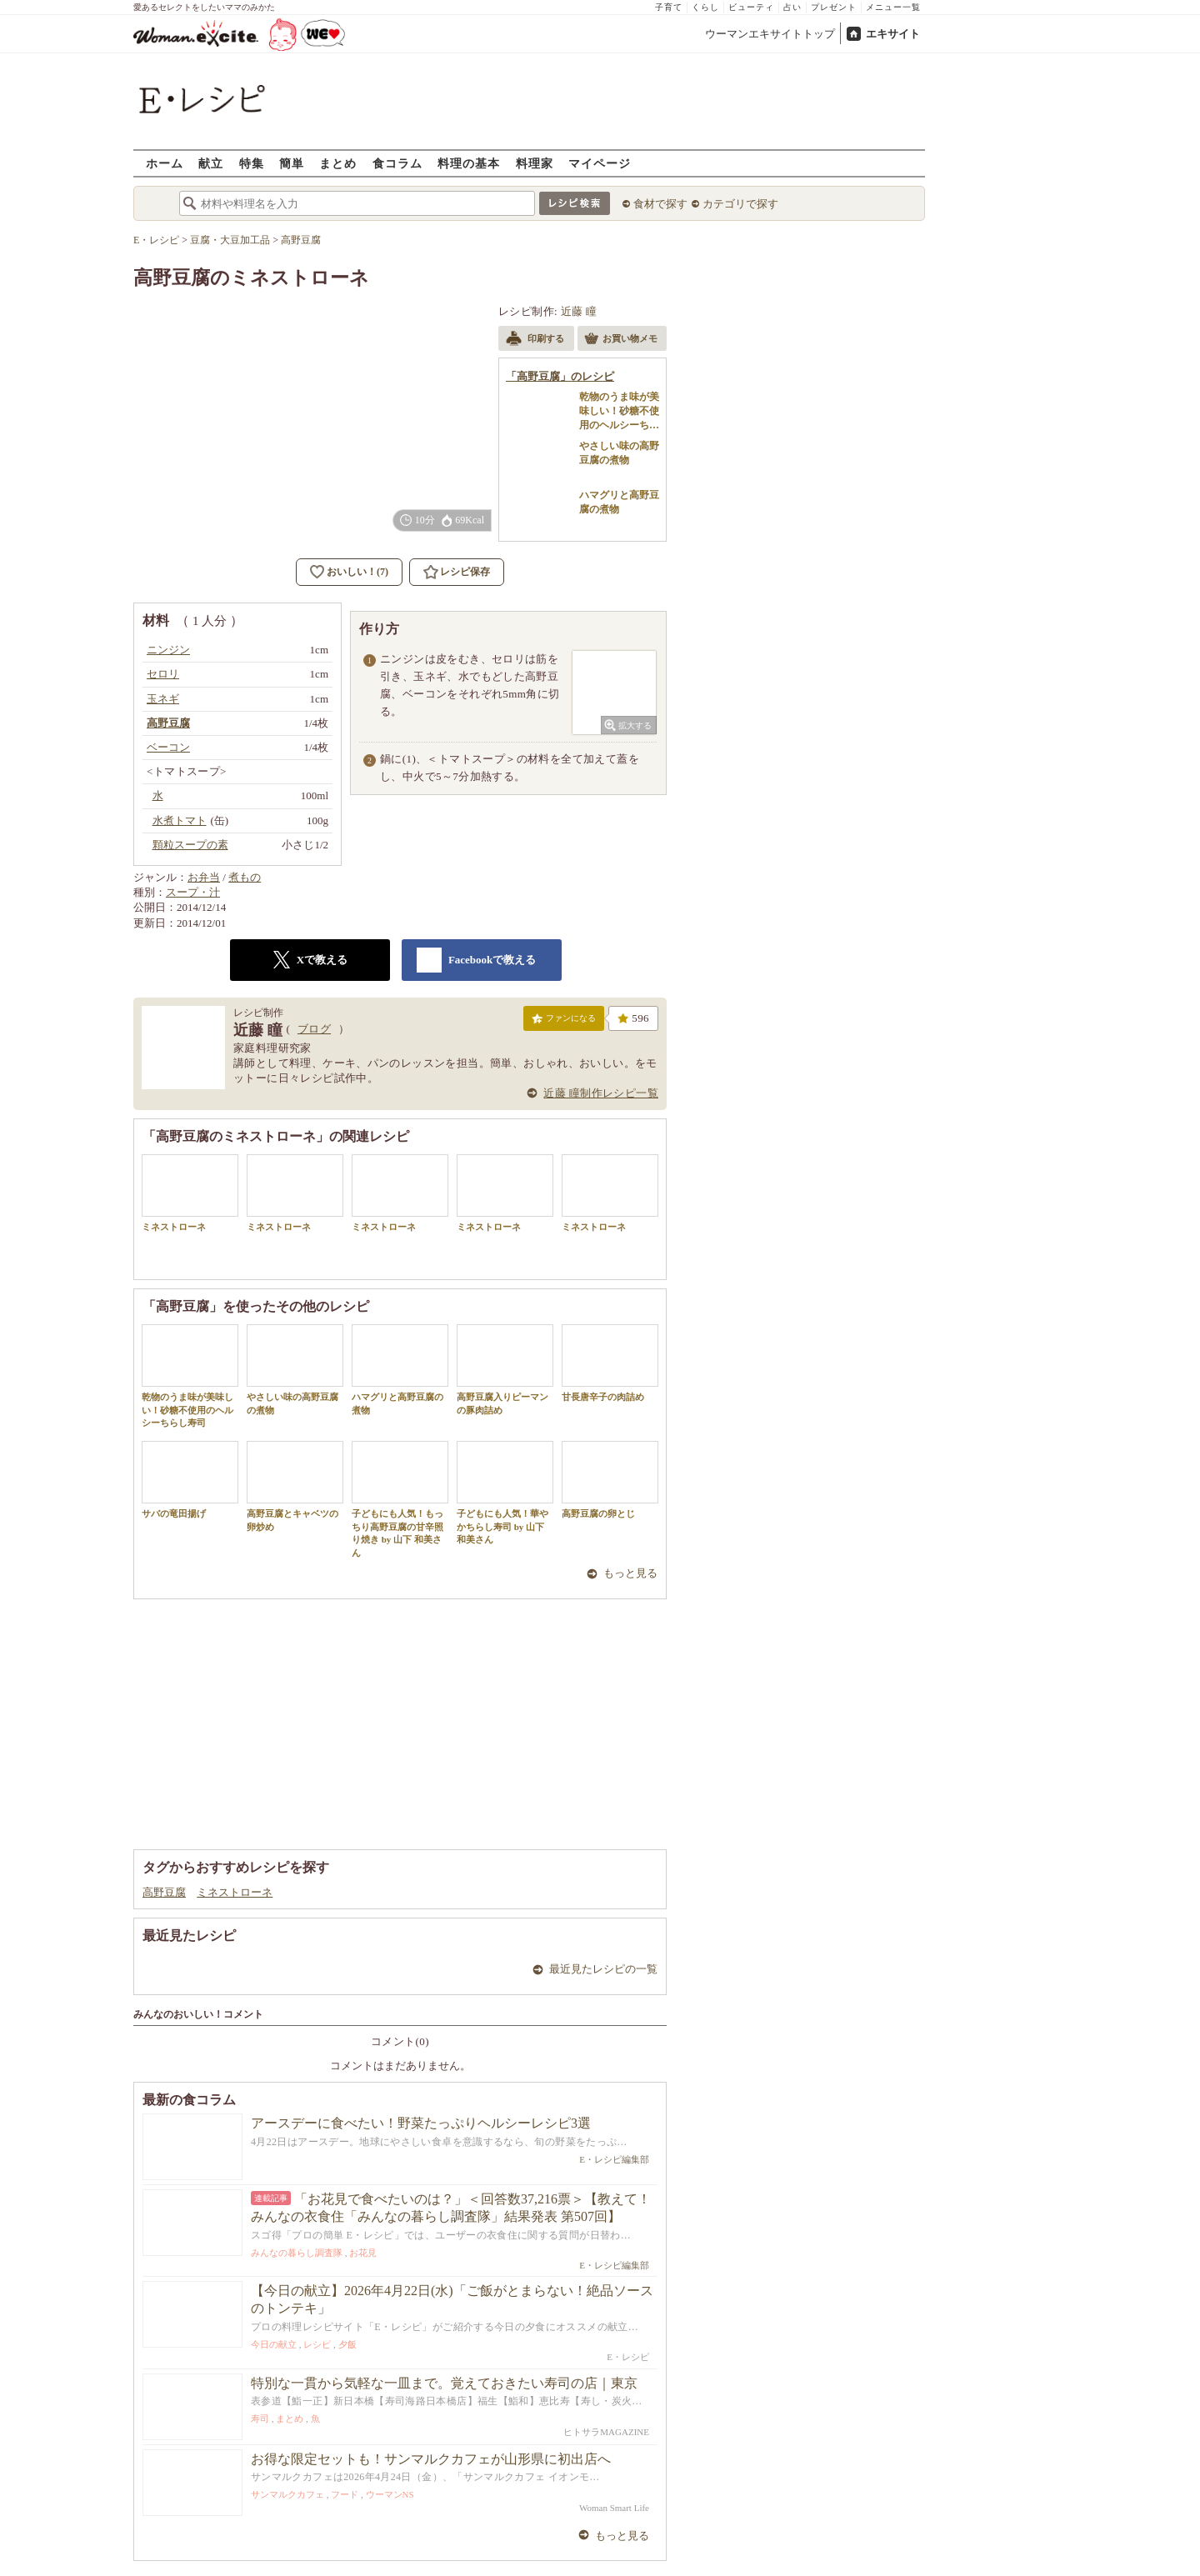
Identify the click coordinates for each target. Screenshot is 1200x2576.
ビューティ (751, 7)
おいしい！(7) (357, 572)
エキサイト (893, 34)
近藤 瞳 (579, 311)
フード (344, 2494)
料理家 (534, 163)
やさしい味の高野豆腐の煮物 (295, 1369)
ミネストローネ (190, 1193)
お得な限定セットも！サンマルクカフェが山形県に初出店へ (431, 2459)
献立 (210, 163)
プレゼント (834, 7)
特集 (251, 163)
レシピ (317, 2344)
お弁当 (204, 877)
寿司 (260, 2418)
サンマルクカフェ (287, 2494)
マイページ (599, 163)
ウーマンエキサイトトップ (770, 34)
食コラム (397, 163)
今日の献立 (274, 2344)
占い (792, 7)
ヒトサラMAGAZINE (606, 2432)
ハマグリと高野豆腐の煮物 (400, 1369)
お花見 (363, 2253)
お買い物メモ (621, 340)
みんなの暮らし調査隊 (296, 2253)
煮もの (244, 877)
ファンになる (564, 1022)
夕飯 (347, 2344)
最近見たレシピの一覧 (603, 1969)
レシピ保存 (465, 572)
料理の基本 (469, 163)
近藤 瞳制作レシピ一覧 (600, 1093)
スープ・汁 (193, 892)
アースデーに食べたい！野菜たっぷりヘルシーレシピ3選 (421, 2123)
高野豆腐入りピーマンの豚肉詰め (505, 1369)
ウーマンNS (390, 2494)
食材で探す (660, 204)
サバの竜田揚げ (190, 1479)
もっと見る (630, 1573)
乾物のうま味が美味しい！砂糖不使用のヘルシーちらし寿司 (190, 1376)
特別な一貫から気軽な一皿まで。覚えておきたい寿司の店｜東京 (444, 2383)
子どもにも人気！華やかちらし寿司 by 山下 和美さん (505, 1492)
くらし (705, 7)
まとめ (338, 163)
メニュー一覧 (893, 7)
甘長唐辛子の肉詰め (610, 1363)
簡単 (291, 163)
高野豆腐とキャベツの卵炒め (295, 1486)
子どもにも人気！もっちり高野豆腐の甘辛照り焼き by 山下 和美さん (400, 1499)
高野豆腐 (164, 1892)
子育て (668, 7)
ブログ (314, 1029)
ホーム (164, 163)
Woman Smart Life (614, 2508)
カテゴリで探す (740, 204)
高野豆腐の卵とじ (610, 1479)
